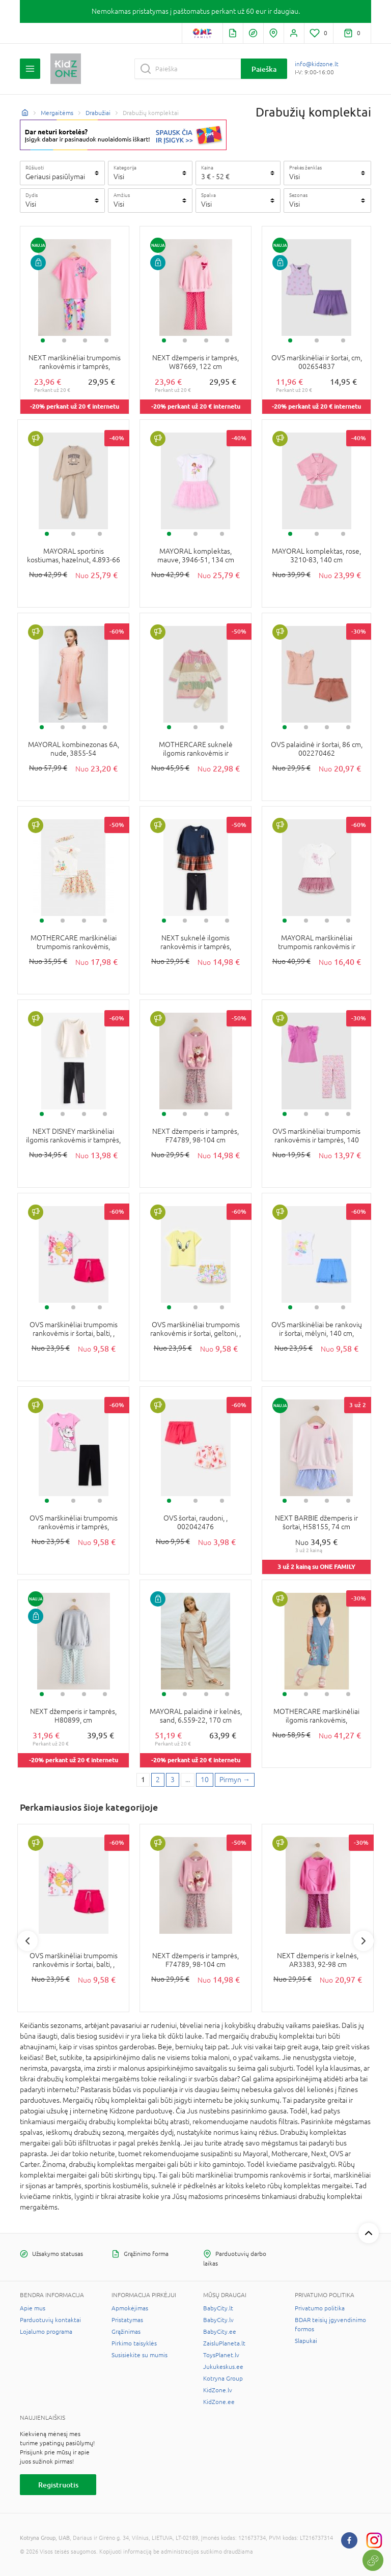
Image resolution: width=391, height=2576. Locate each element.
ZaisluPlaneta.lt (224, 2343)
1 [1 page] (143, 1780)
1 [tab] (43, 340)
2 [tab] (64, 340)
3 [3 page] (173, 1780)
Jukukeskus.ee (223, 2366)
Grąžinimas (126, 2331)
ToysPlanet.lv (221, 2355)
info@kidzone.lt (317, 64)
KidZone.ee (219, 2402)
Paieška (264, 69)
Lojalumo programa (46, 2331)
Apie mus (32, 2308)
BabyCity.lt (218, 2308)
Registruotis (58, 2484)
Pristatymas (127, 2320)
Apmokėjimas (129, 2308)
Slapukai (306, 2340)
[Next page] (235, 1780)
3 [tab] (85, 340)
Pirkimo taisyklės (134, 2343)
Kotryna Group (223, 2378)
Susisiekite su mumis (139, 2355)
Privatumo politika (320, 2308)
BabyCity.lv (218, 2320)
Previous (27, 1941)
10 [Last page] (205, 1780)
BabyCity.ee (219, 2331)
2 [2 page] (158, 1780)
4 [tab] (106, 340)
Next (363, 1941)
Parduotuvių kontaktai (50, 2320)
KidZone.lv (217, 2390)
